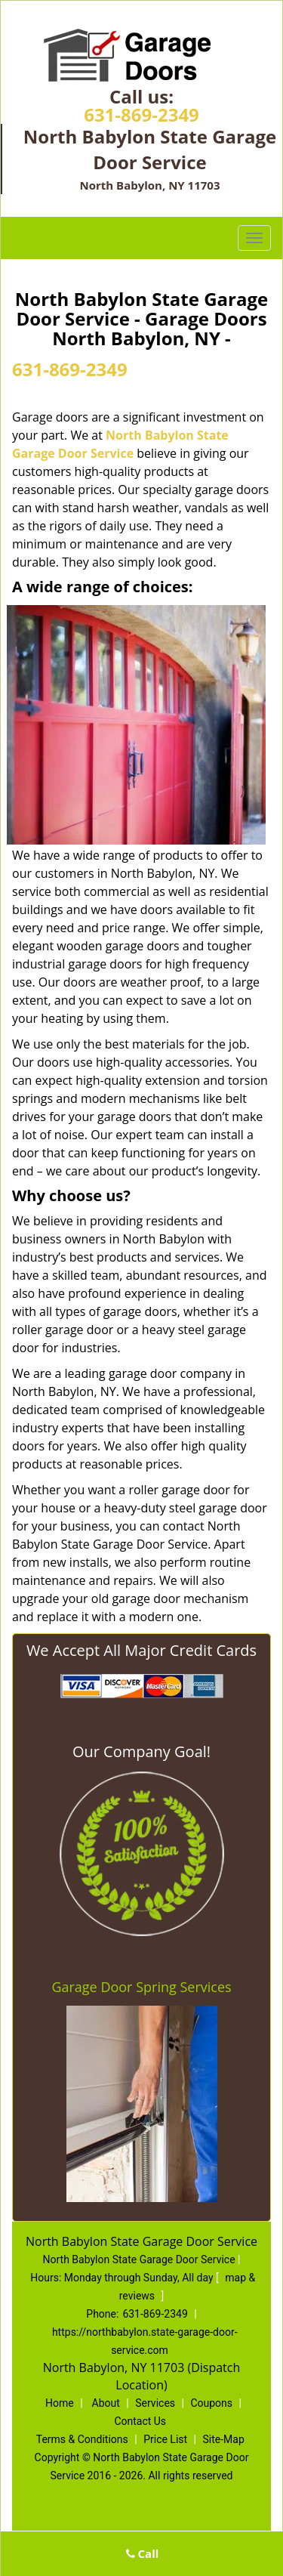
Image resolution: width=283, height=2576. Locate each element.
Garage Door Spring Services (141, 1987)
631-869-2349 (141, 114)
